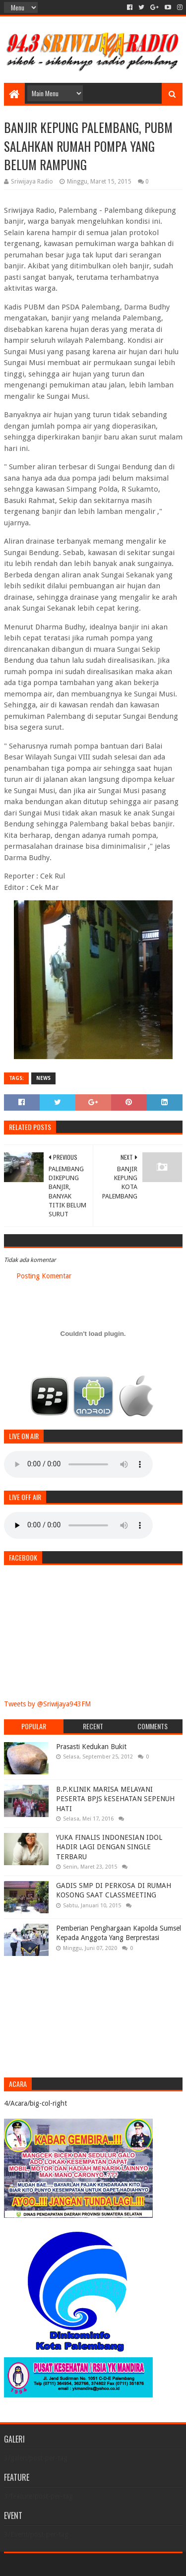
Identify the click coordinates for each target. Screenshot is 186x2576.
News (43, 1078)
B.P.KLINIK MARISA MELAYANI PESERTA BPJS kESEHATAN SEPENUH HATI (115, 1799)
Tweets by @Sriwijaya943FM (47, 1704)
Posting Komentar (43, 1276)
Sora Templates (78, 2564)
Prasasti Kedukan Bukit (91, 1747)
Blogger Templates (135, 2564)
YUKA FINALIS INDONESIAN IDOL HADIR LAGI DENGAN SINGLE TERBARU (109, 1847)
